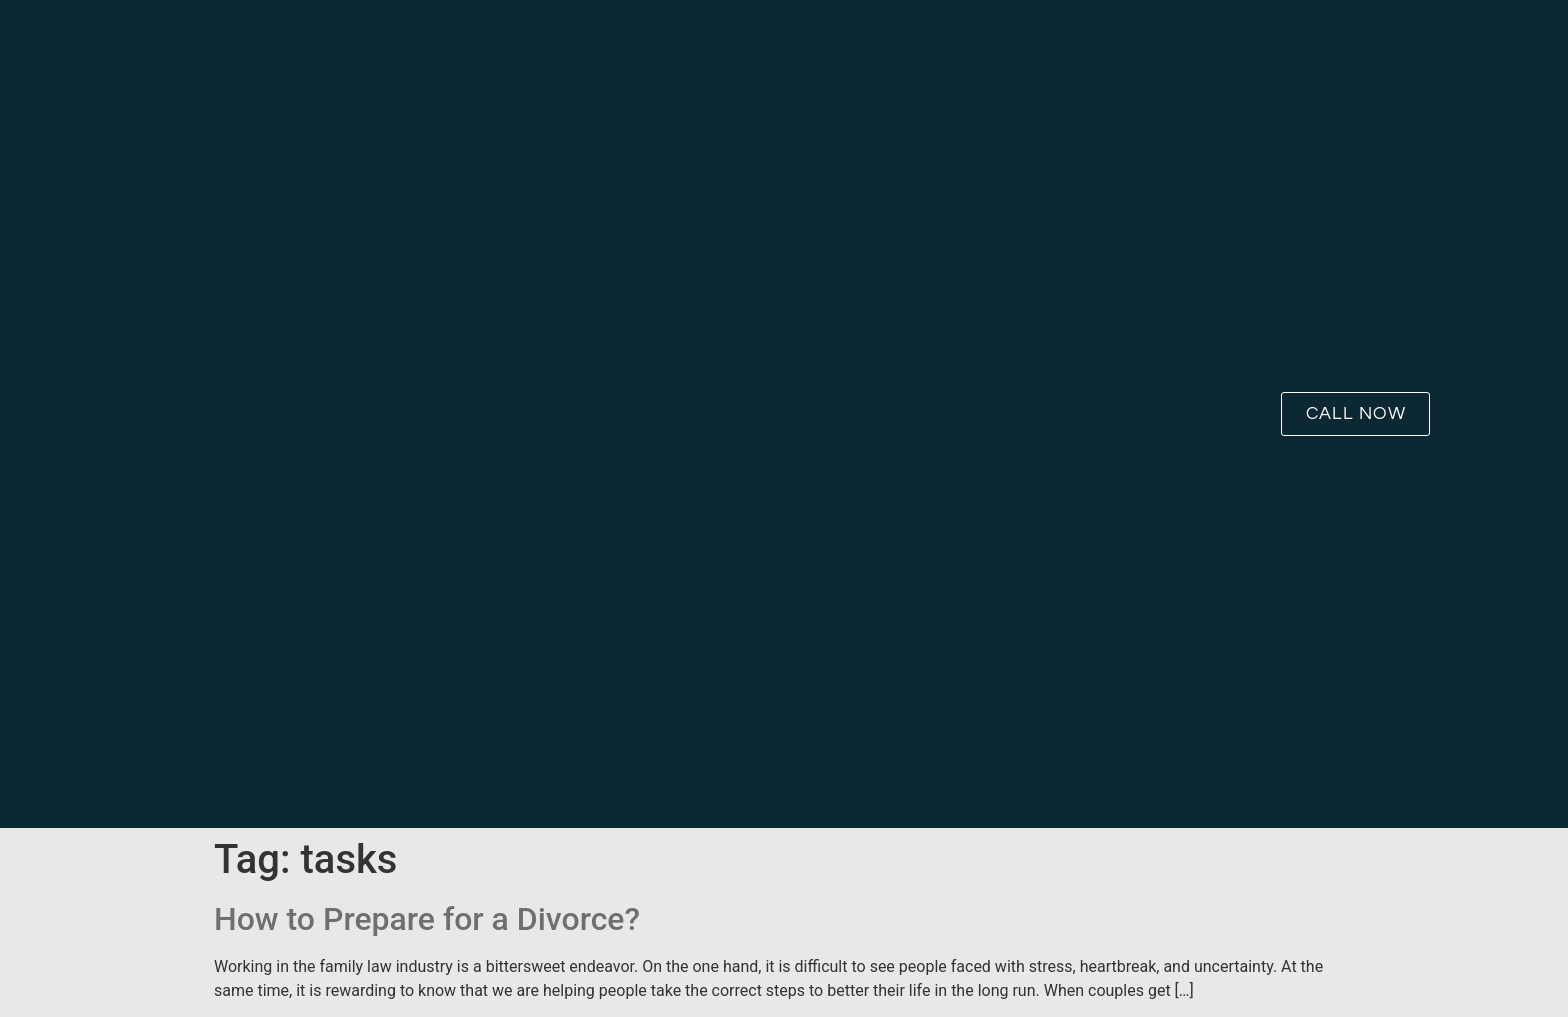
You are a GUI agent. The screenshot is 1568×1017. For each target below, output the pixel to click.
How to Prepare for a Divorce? (427, 919)
